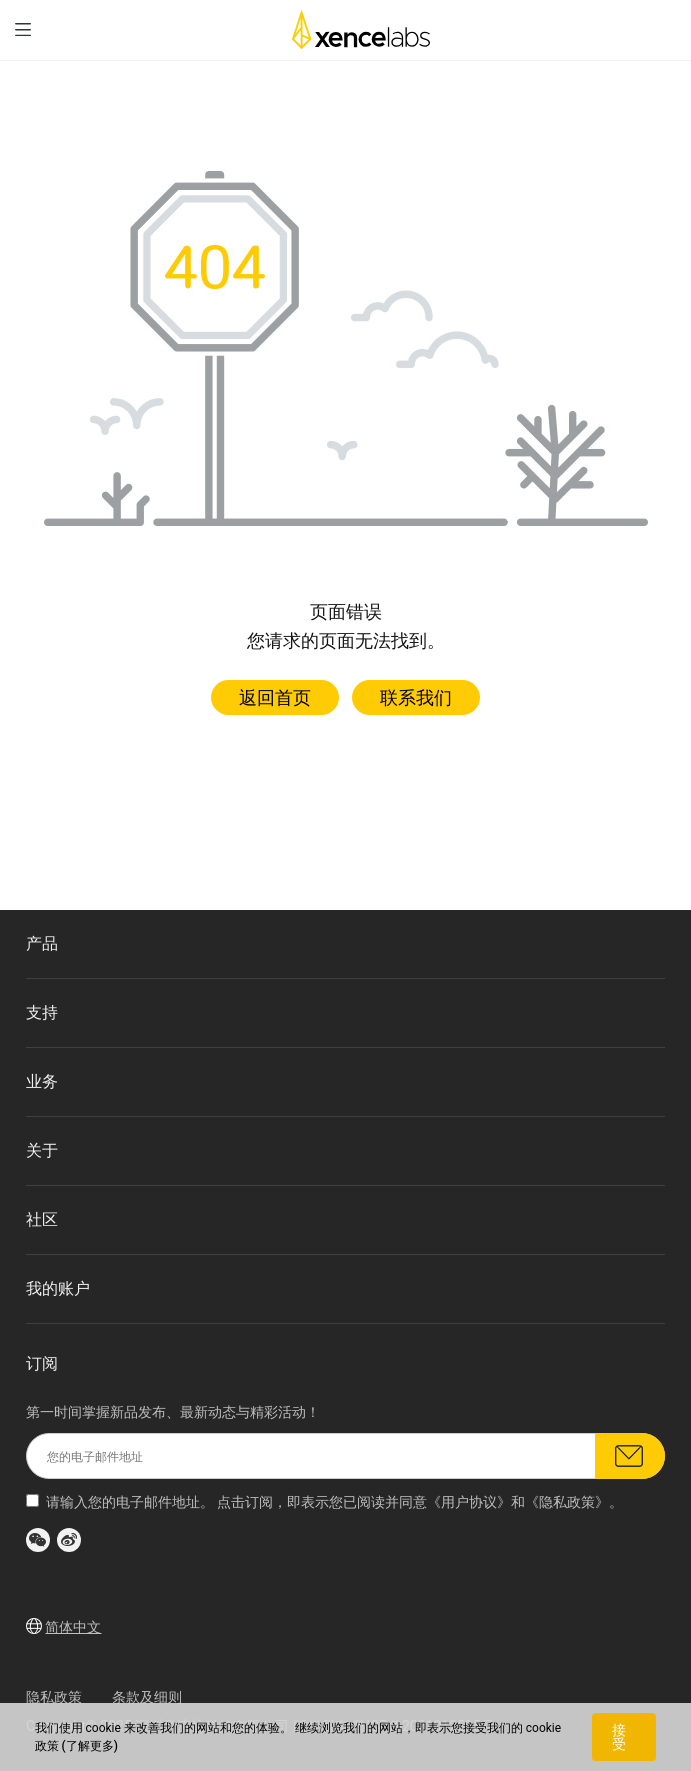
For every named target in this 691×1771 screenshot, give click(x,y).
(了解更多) (90, 1746)
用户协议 (469, 1502)
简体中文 (73, 1627)
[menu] (23, 29)
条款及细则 (147, 1697)
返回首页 (275, 697)
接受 (619, 1737)
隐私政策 (567, 1502)
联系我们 (416, 697)
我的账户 (58, 1288)
